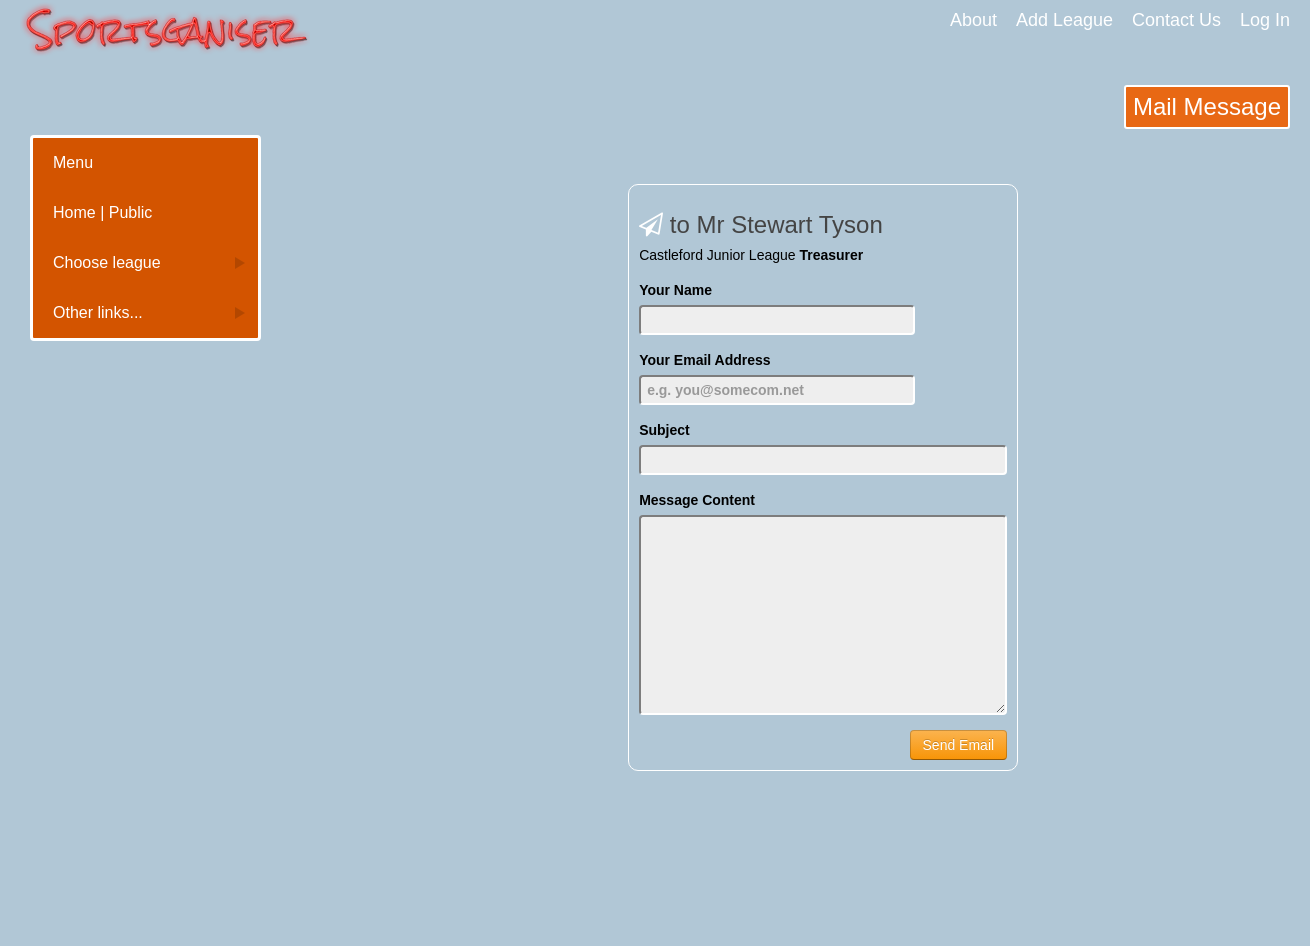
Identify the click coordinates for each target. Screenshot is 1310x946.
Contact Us (1176, 20)
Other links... (98, 312)
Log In (1265, 20)
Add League (1064, 20)
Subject (664, 430)
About (973, 20)
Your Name (675, 290)
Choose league (107, 262)
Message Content (697, 500)
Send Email (959, 745)
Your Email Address (704, 360)
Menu (73, 162)
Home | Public (102, 212)
